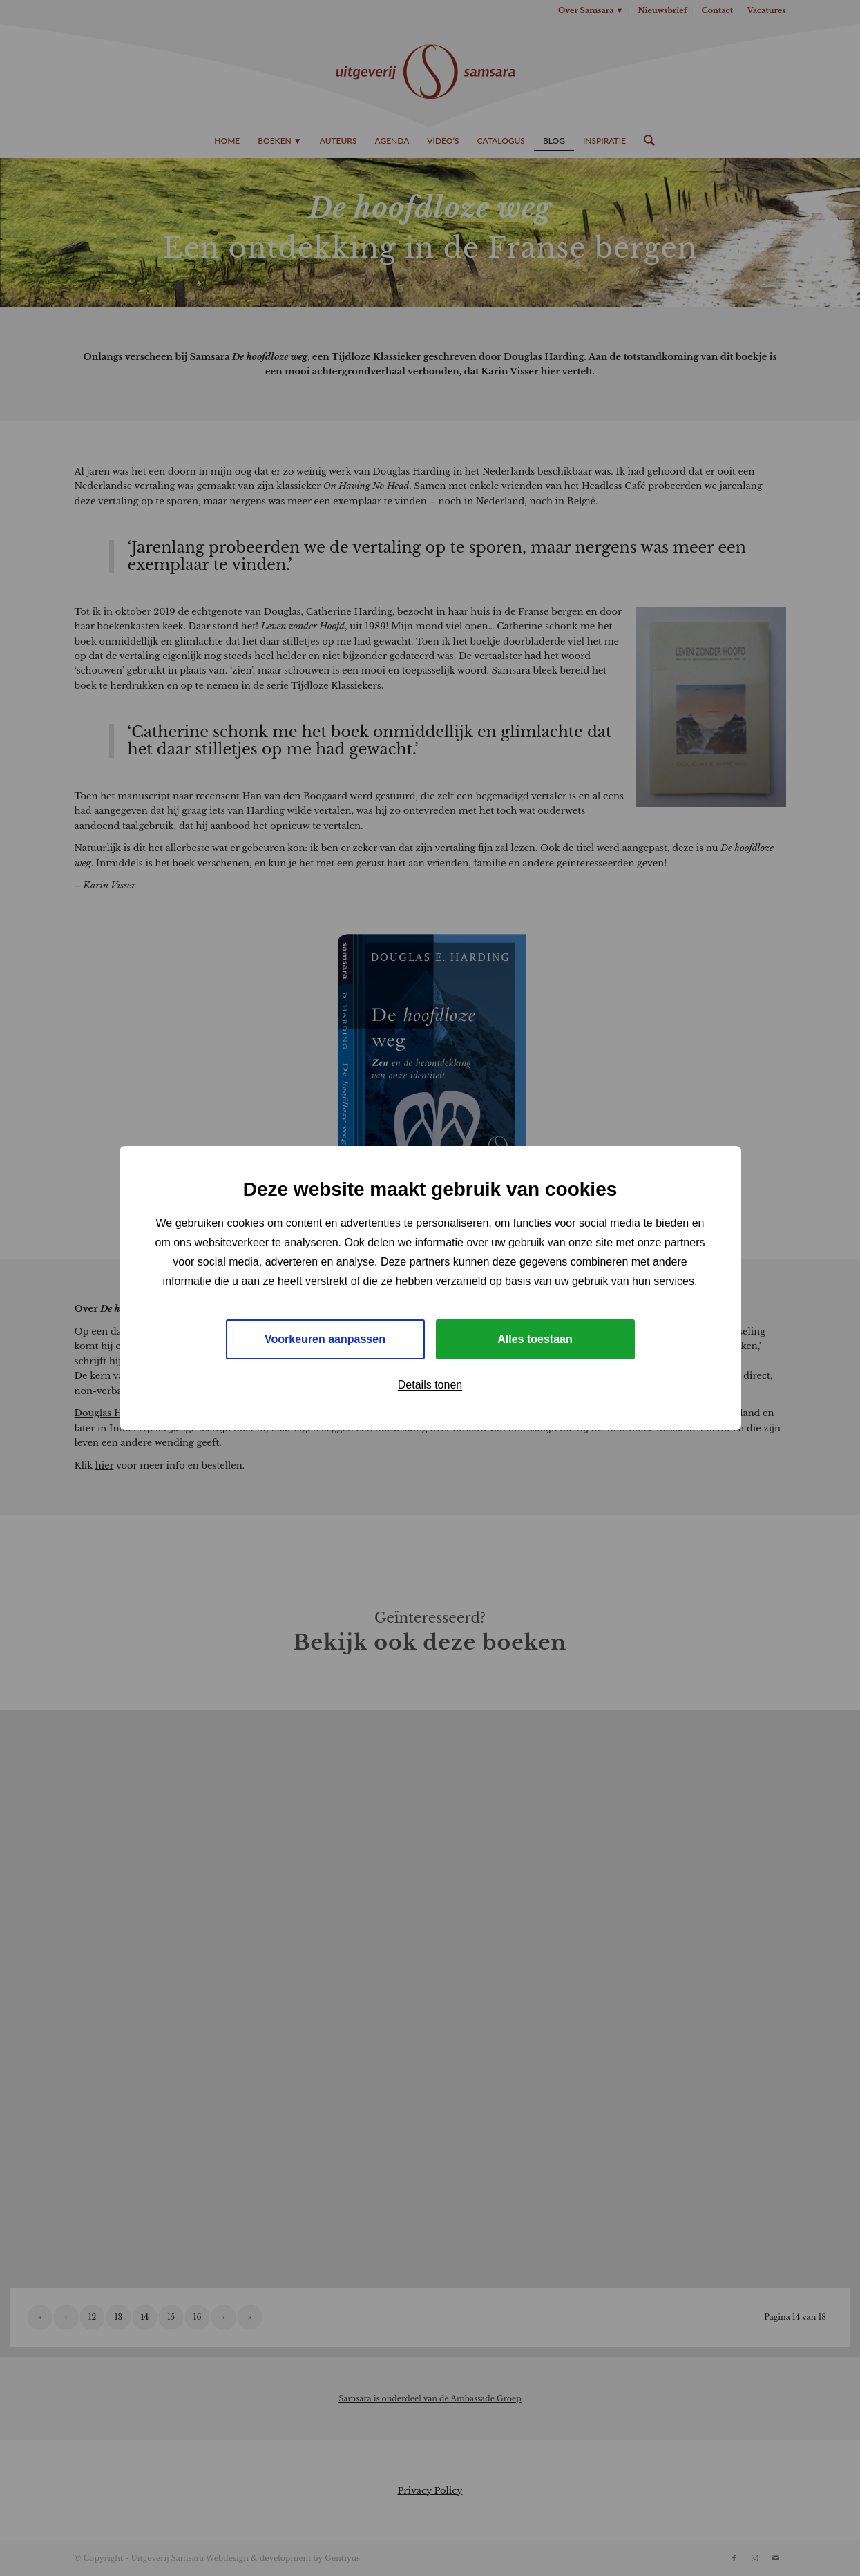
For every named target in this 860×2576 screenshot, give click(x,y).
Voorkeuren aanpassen (325, 1339)
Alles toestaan (534, 1339)
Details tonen (430, 1385)
